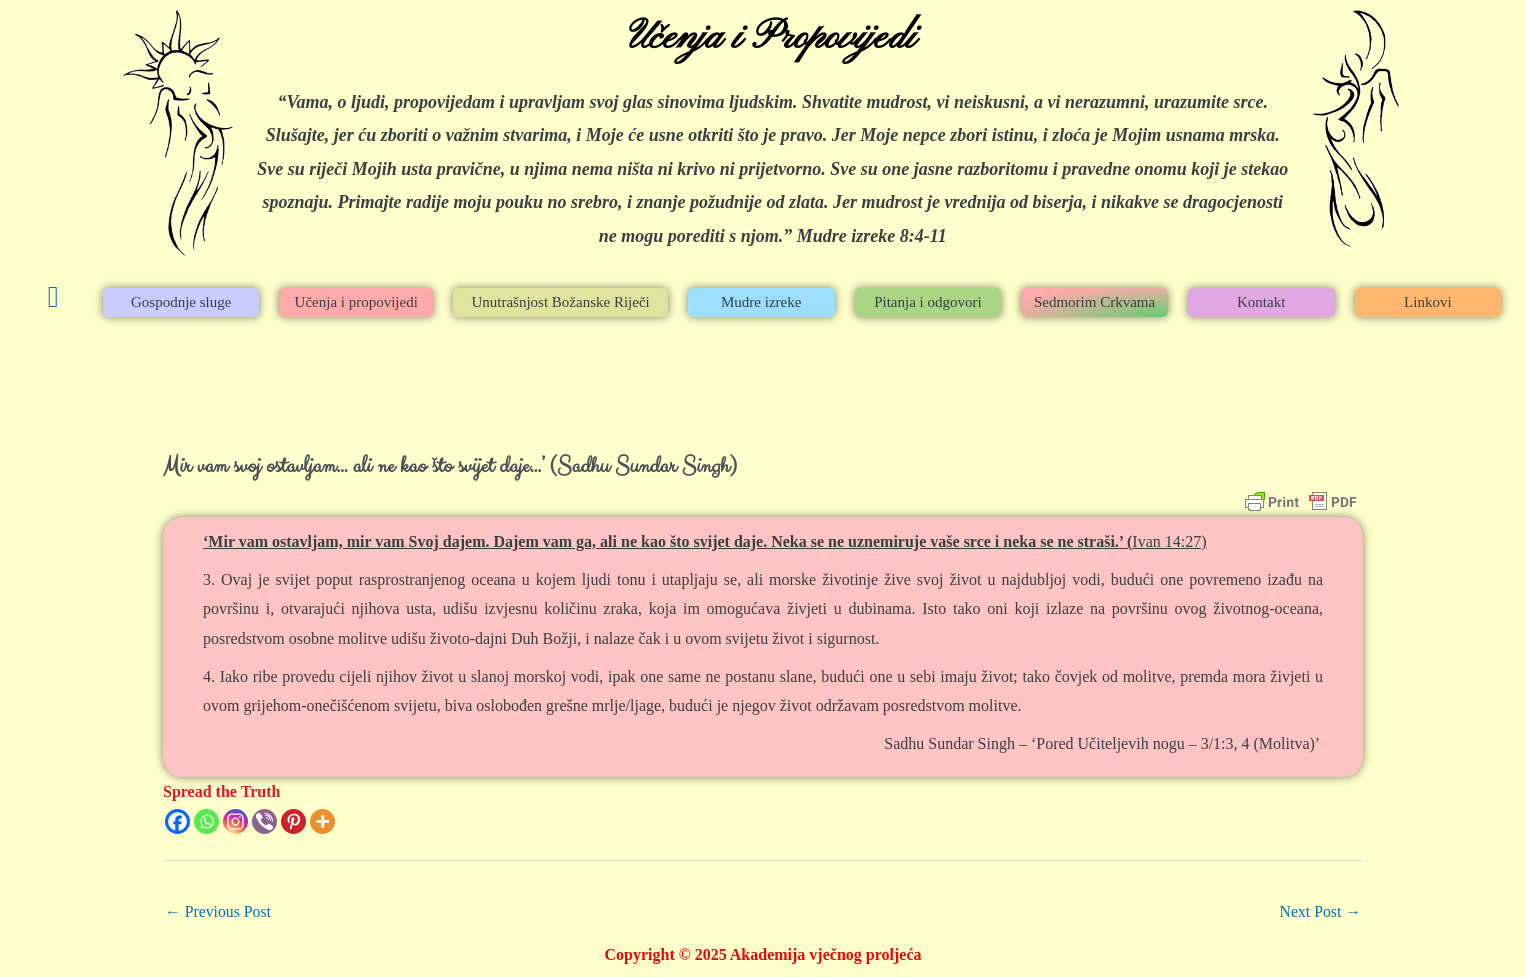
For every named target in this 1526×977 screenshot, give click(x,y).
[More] (322, 821)
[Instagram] (235, 821)
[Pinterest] (293, 821)
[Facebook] (177, 821)
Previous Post (219, 911)
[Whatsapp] (206, 821)
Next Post (1319, 911)
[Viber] (264, 821)
